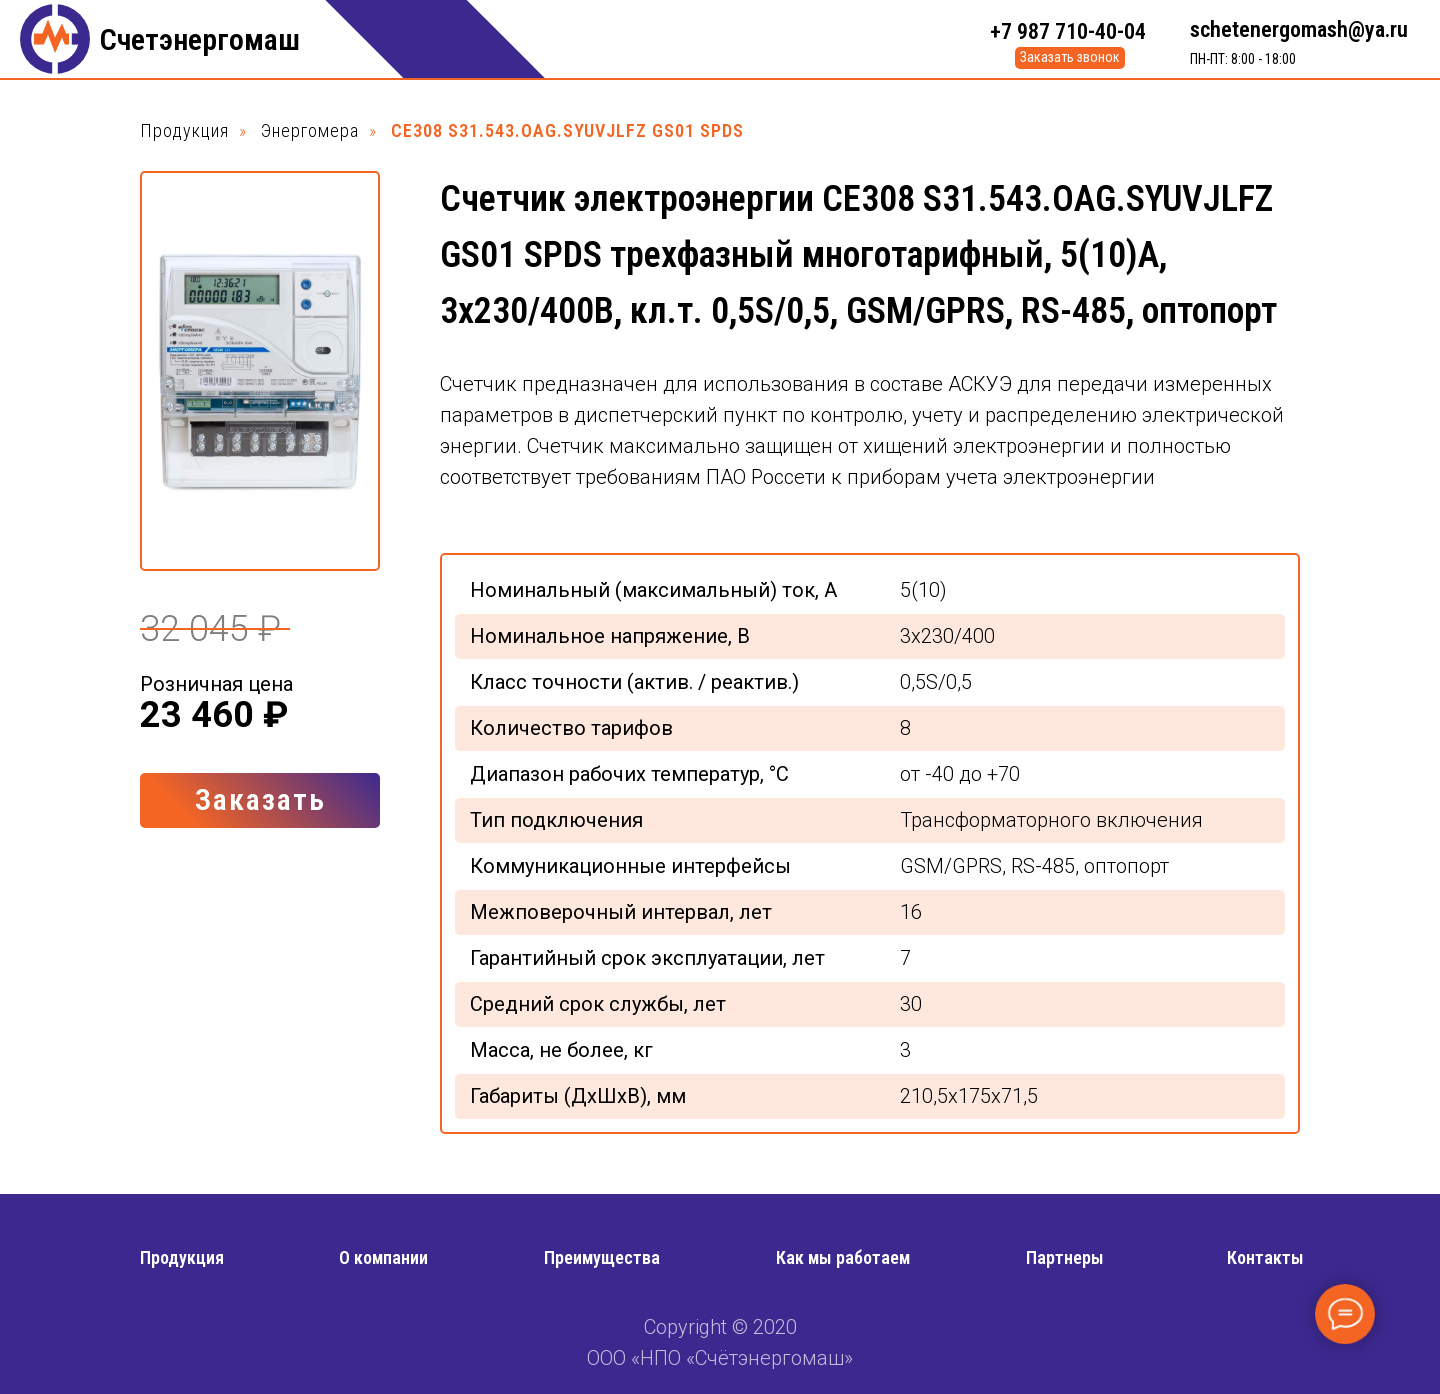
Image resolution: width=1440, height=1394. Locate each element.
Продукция (184, 130)
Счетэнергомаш (200, 39)
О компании (383, 1257)
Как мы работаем (843, 1257)
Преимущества (602, 1257)
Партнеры (1065, 1257)
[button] (1070, 58)
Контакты (1265, 1257)
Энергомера (310, 130)
